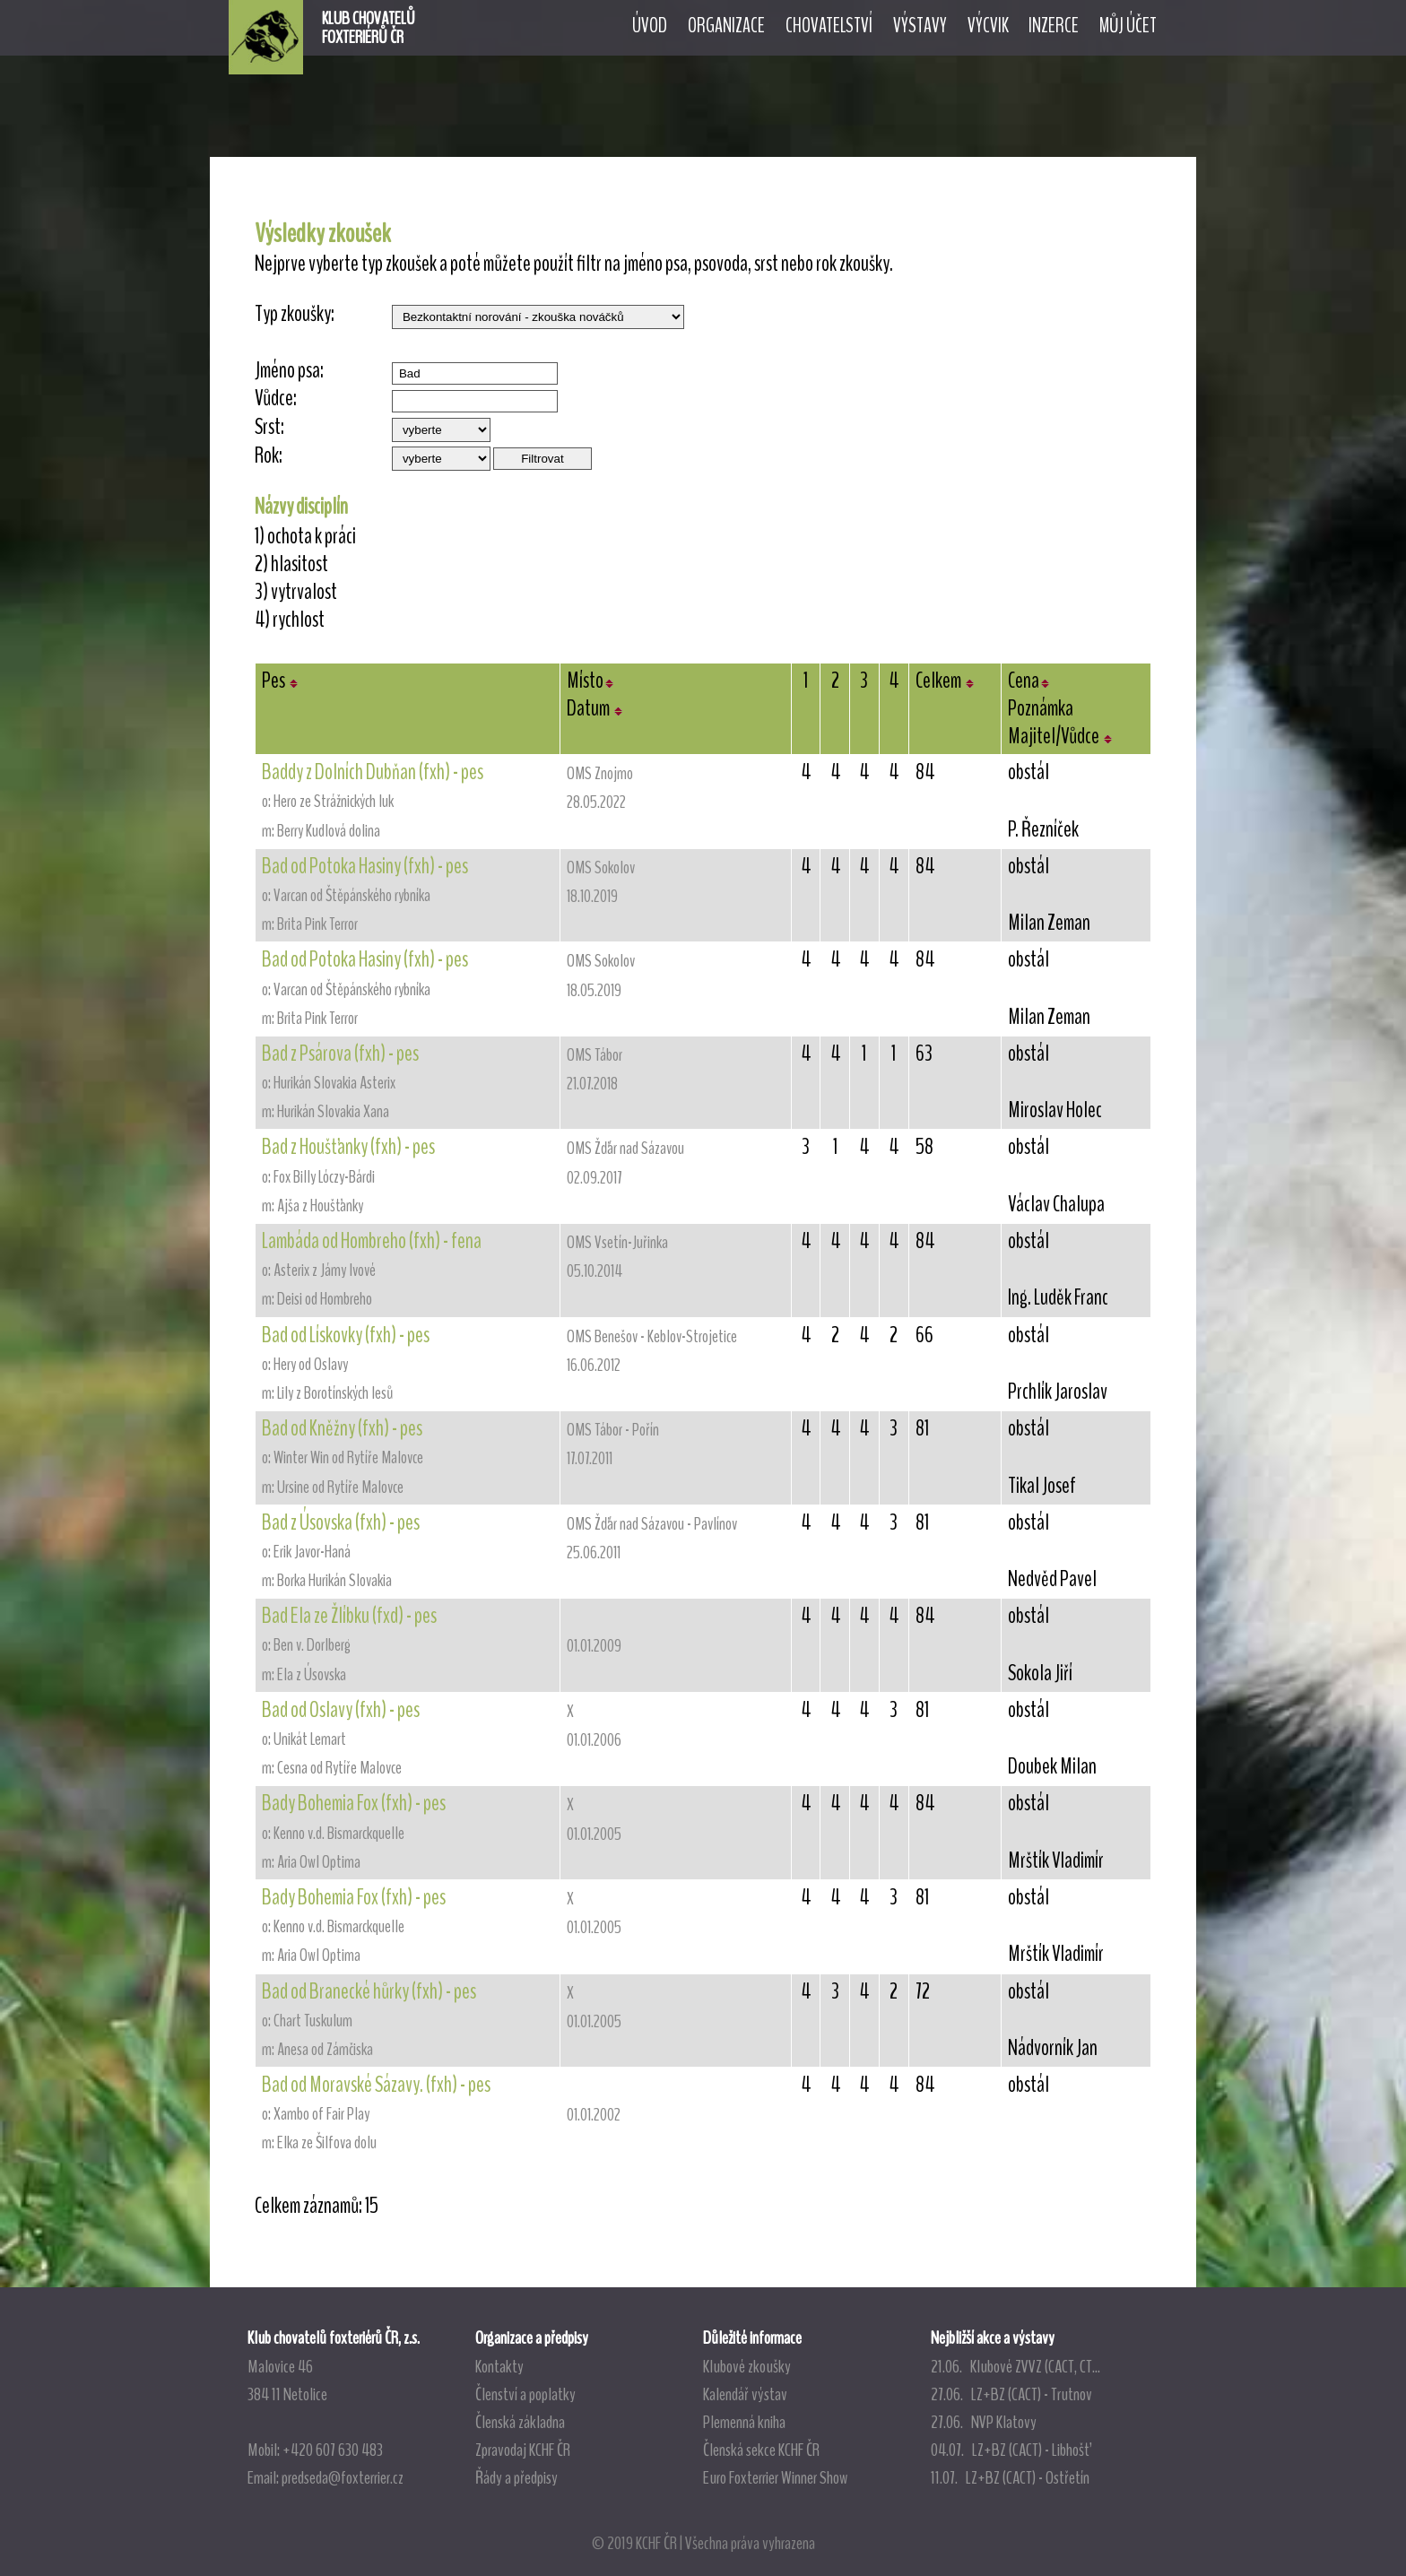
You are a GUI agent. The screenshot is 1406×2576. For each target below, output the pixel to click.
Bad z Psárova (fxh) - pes (340, 1053)
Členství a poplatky (525, 2394)
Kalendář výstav (745, 2394)
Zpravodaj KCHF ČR (522, 2449)
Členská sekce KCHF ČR (761, 2449)
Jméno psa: (289, 371)
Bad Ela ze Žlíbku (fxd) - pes (349, 1615)
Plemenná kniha (744, 2421)
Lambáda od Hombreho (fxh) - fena (372, 1241)
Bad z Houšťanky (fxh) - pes (348, 1147)
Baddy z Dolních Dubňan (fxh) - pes (372, 772)
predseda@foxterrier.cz (343, 2477)
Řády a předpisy (516, 2477)
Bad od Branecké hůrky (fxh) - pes (369, 1991)
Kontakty (499, 2366)
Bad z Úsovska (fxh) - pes (341, 1522)
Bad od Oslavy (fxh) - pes (341, 1710)
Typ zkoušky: (294, 314)
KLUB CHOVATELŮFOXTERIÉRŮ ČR (368, 28)
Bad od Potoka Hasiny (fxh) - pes (365, 866)
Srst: (269, 427)
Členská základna (520, 2421)
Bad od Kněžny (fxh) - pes (342, 1428)
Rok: (268, 456)
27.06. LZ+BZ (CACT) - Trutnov (1011, 2394)
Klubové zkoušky (747, 2366)
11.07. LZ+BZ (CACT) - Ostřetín (1010, 2477)
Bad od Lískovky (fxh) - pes (346, 1335)
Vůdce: (276, 398)
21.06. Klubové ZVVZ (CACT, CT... (1015, 2366)
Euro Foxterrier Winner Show (775, 2477)
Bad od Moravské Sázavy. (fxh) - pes (376, 2084)
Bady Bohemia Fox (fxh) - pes (354, 1803)
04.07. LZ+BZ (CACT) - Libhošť (1010, 2449)
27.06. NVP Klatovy (984, 2421)
